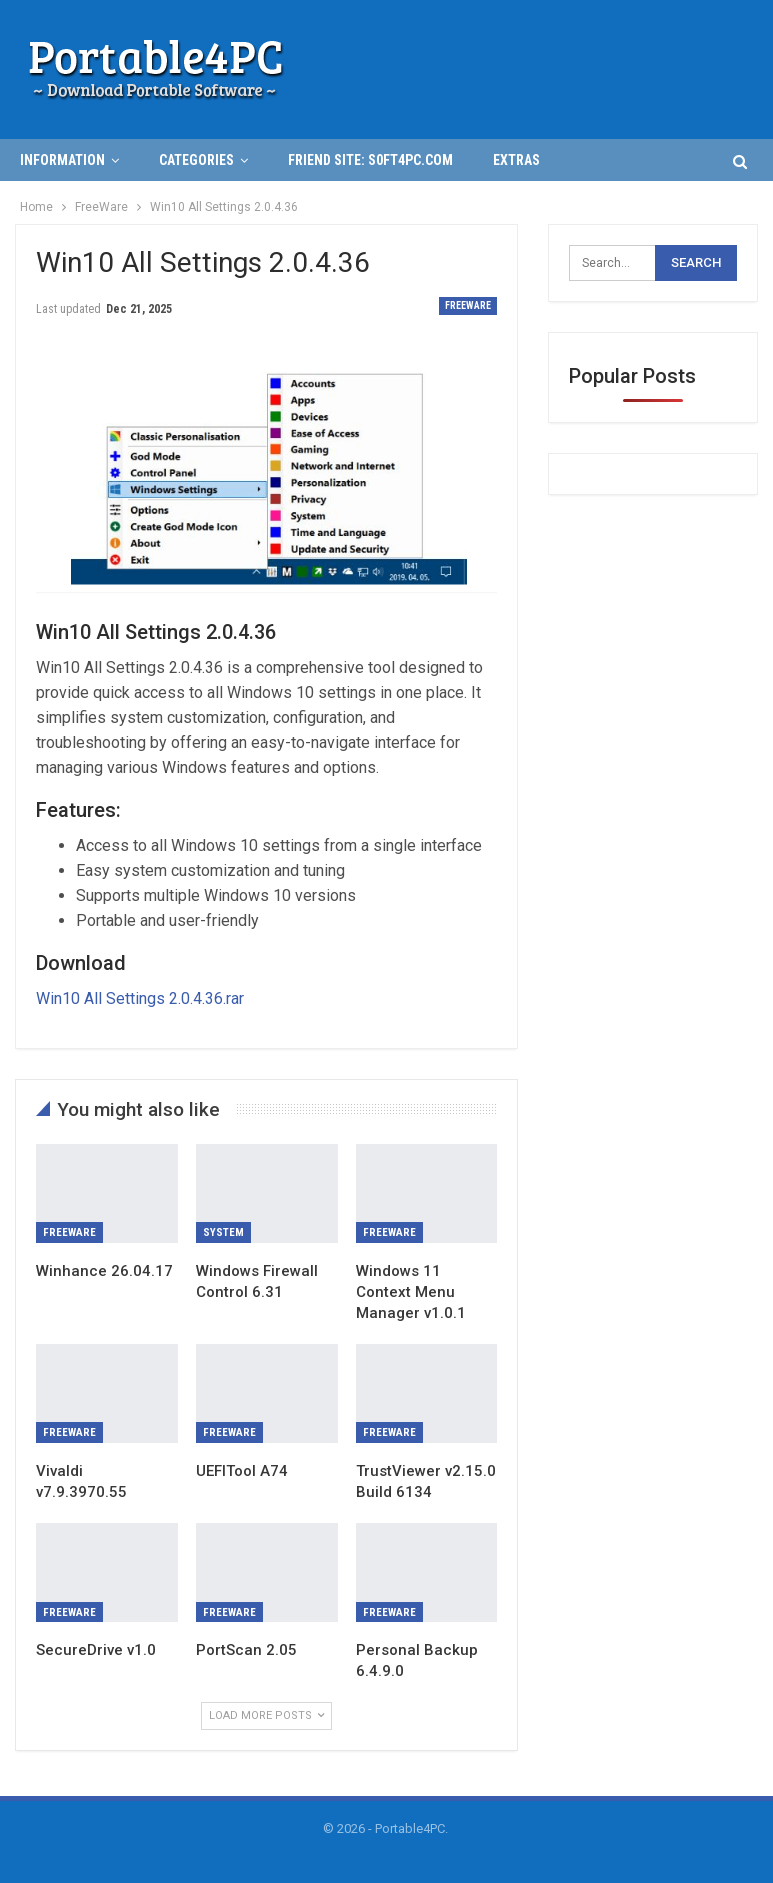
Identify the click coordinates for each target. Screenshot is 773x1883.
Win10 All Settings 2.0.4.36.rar (140, 998)
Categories (196, 160)
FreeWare (468, 305)
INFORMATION (62, 160)
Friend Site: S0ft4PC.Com (370, 160)
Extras (516, 160)
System (223, 1232)
